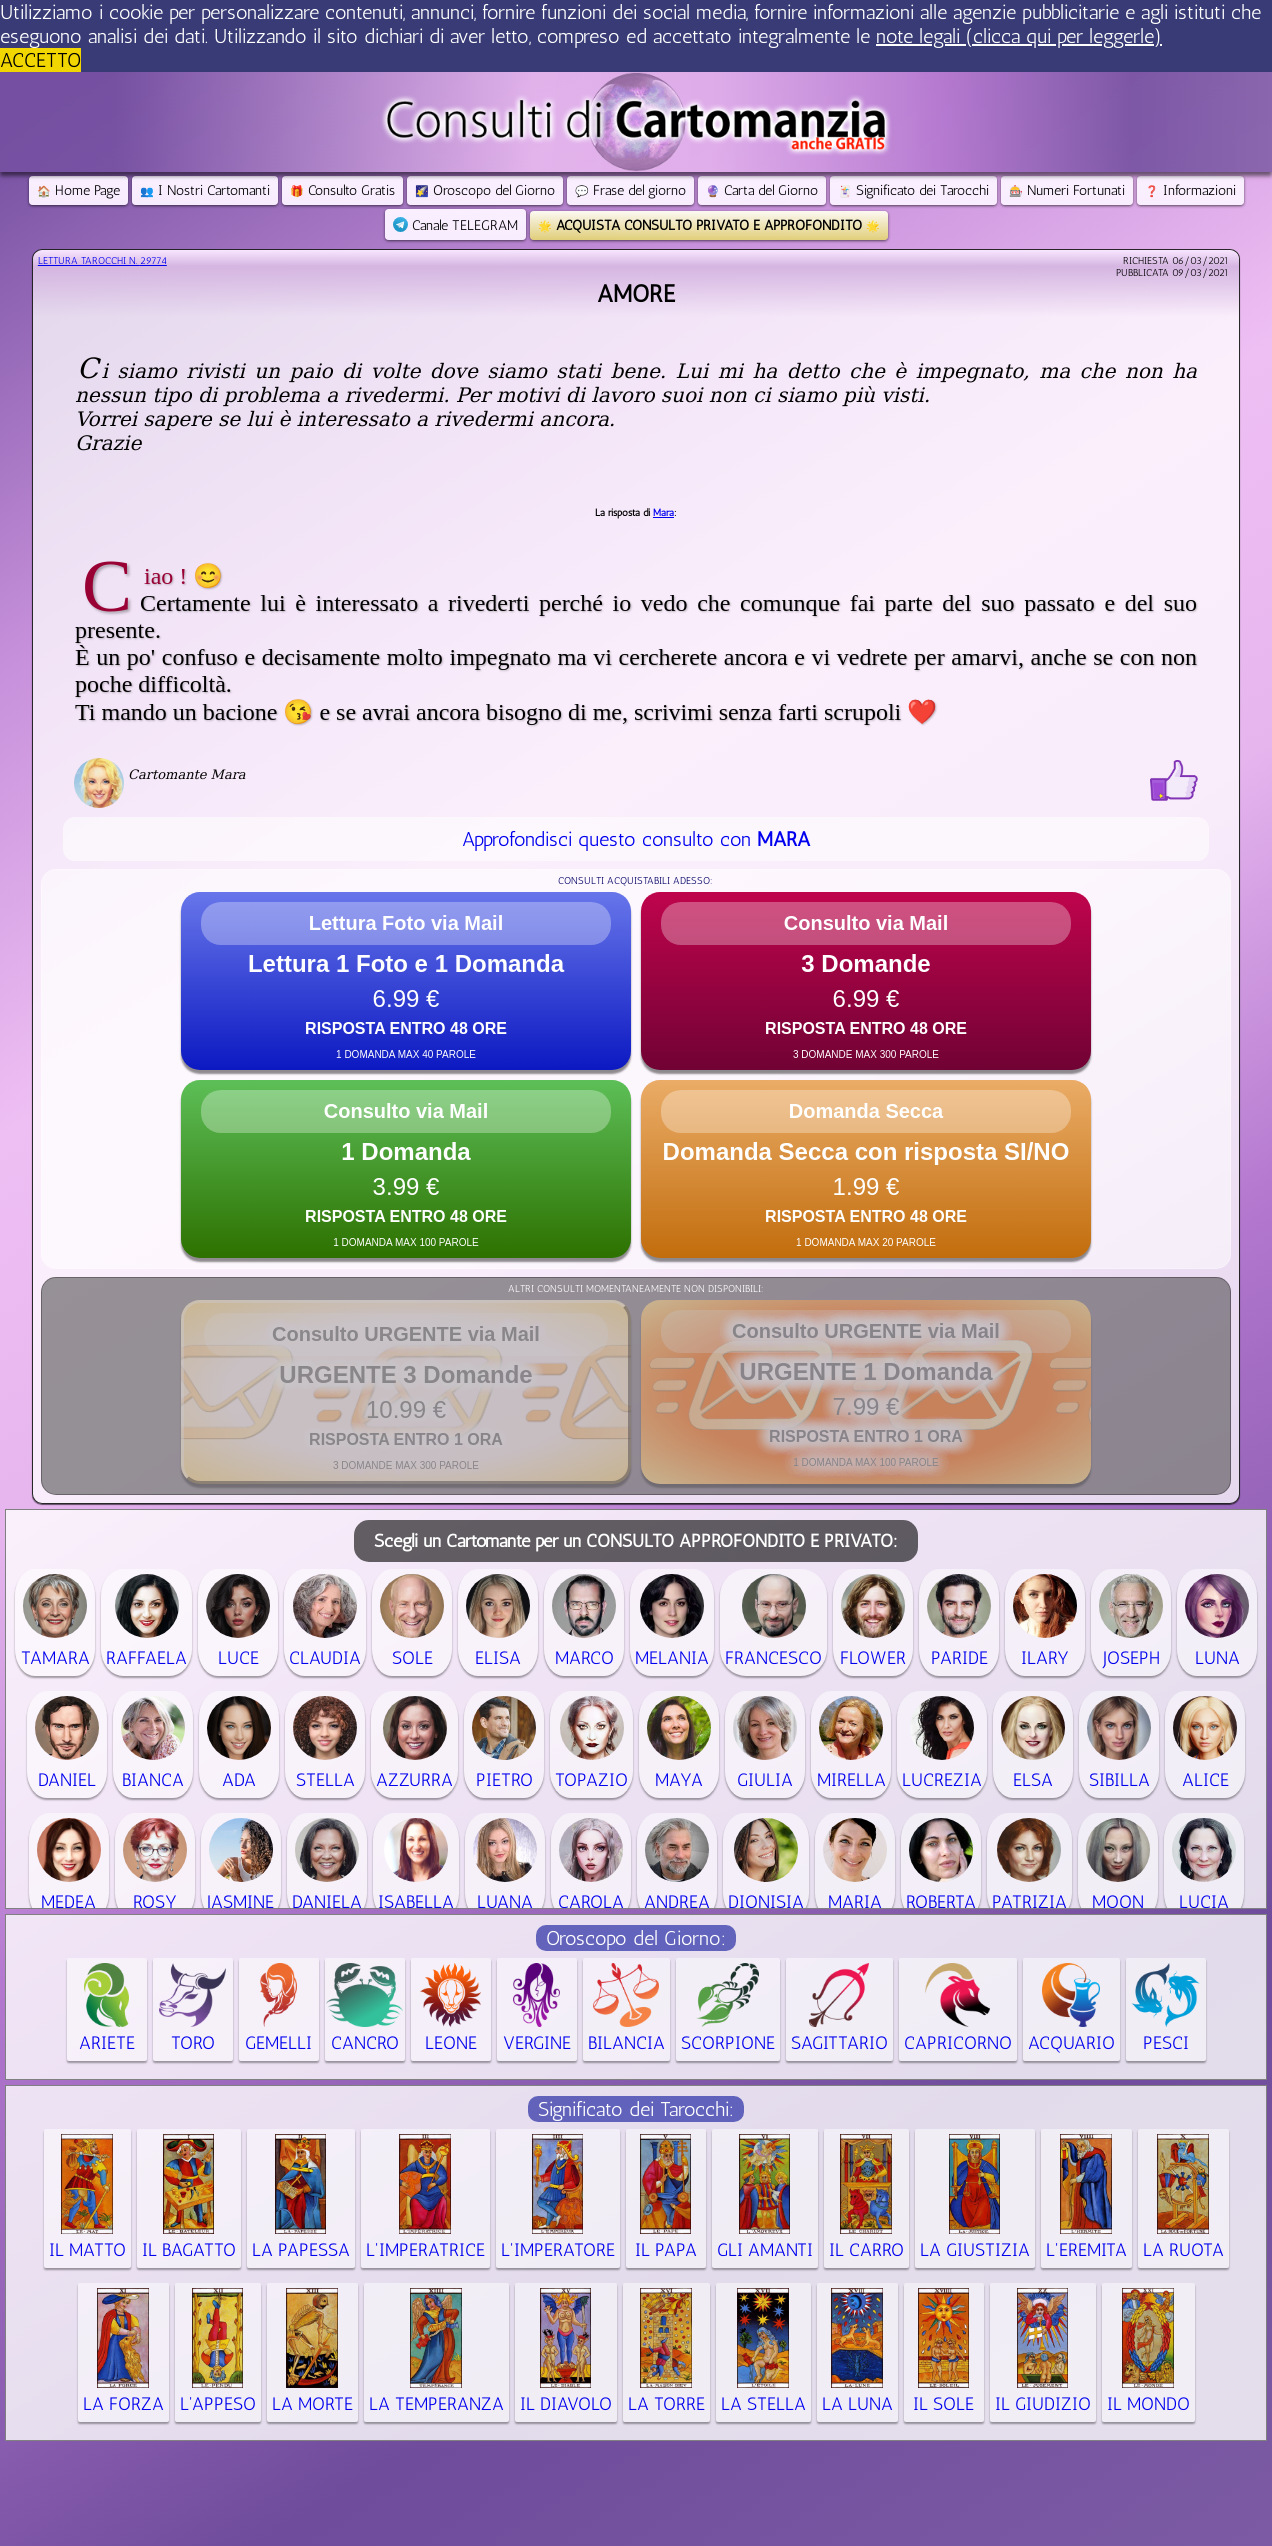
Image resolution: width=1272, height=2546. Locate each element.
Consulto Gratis (342, 190)
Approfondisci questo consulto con (636, 839)
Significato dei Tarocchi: (636, 2109)
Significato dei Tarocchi (913, 190)
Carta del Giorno (762, 190)
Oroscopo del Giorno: (636, 1938)
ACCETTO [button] (40, 60)
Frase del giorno (630, 190)
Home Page (78, 190)
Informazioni (1190, 190)
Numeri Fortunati (1067, 190)
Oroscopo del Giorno (485, 190)
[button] (406, 981)
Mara (663, 513)
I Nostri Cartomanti (205, 190)
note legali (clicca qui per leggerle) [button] (1019, 36)
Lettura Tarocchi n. (102, 261)
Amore (636, 293)
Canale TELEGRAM (455, 225)
